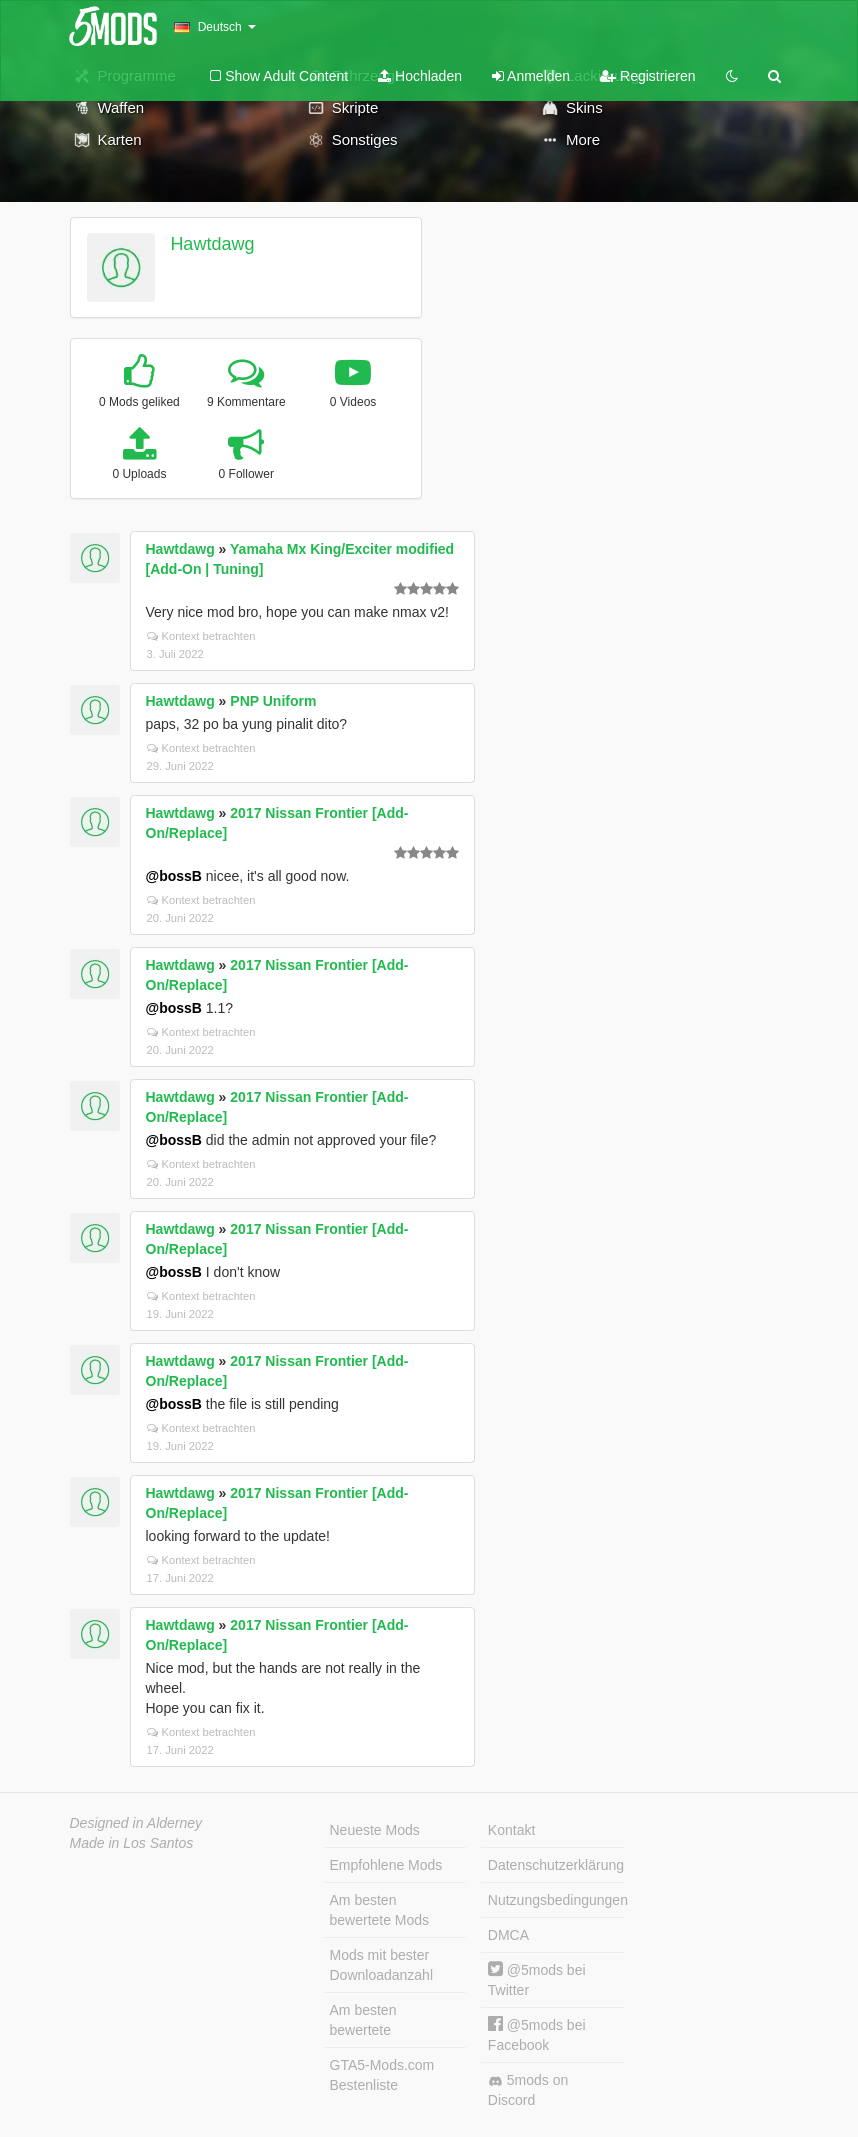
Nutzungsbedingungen (556, 1900)
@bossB (174, 876)
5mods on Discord (528, 2090)
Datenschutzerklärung (556, 1865)
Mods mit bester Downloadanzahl (382, 1965)
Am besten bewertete (363, 2020)
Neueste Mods (375, 1830)
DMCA (508, 1935)
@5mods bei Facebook (537, 2034)
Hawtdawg (212, 244)
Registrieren (647, 76)
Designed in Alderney (136, 1823)
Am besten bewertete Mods (380, 1910)
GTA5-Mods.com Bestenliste (382, 2075)
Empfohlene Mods (386, 1865)
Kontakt (511, 1830)
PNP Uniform (273, 701)
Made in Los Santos (132, 1843)
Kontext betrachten (201, 636)
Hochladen (420, 76)
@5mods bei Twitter (537, 1979)
